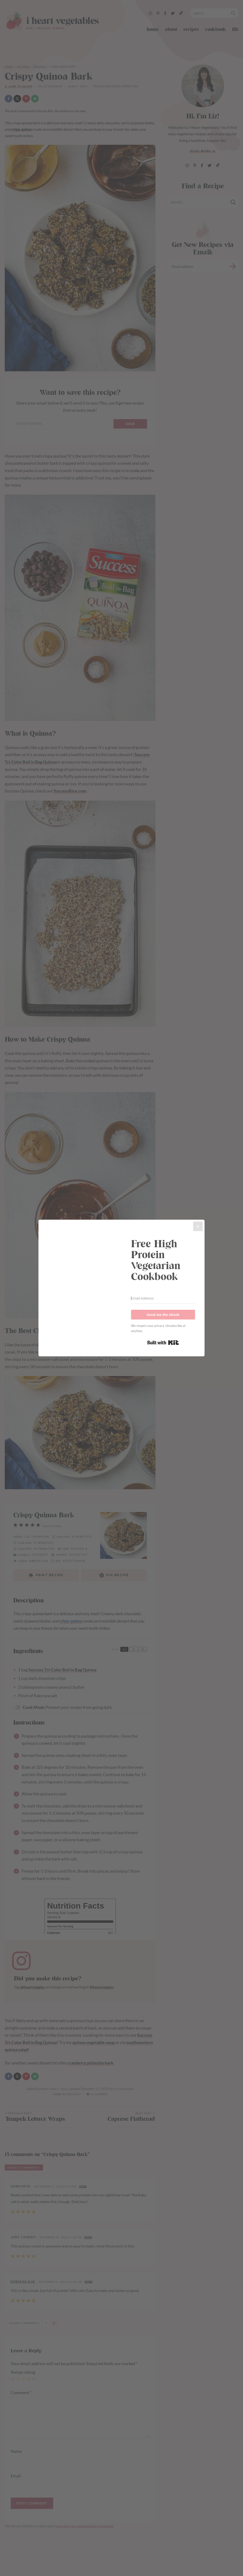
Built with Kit (163, 1342)
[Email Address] (163, 1298)
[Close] (198, 1226)
